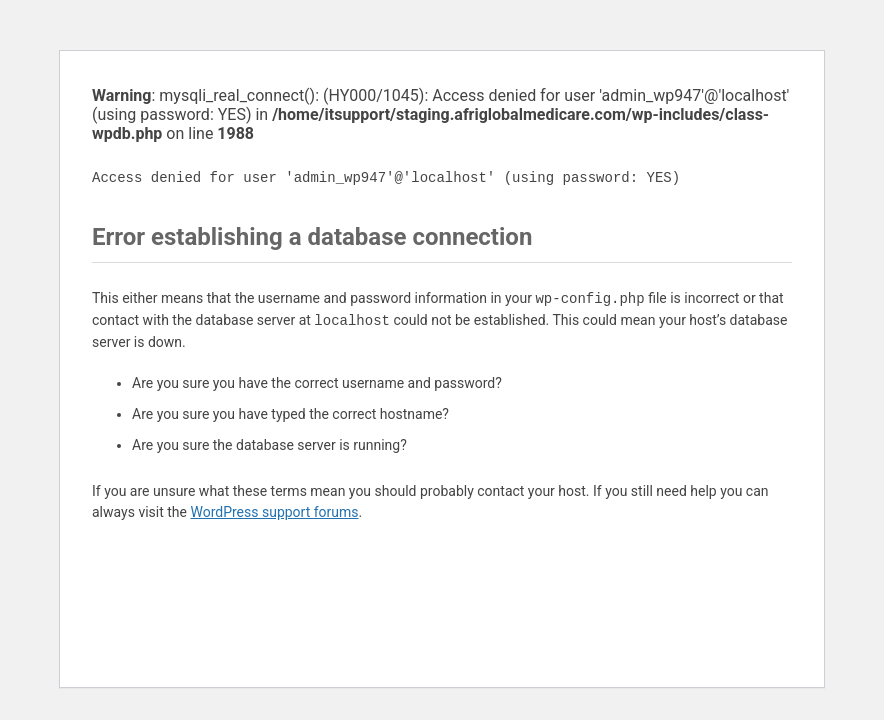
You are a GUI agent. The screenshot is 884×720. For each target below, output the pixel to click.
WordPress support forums (274, 512)
